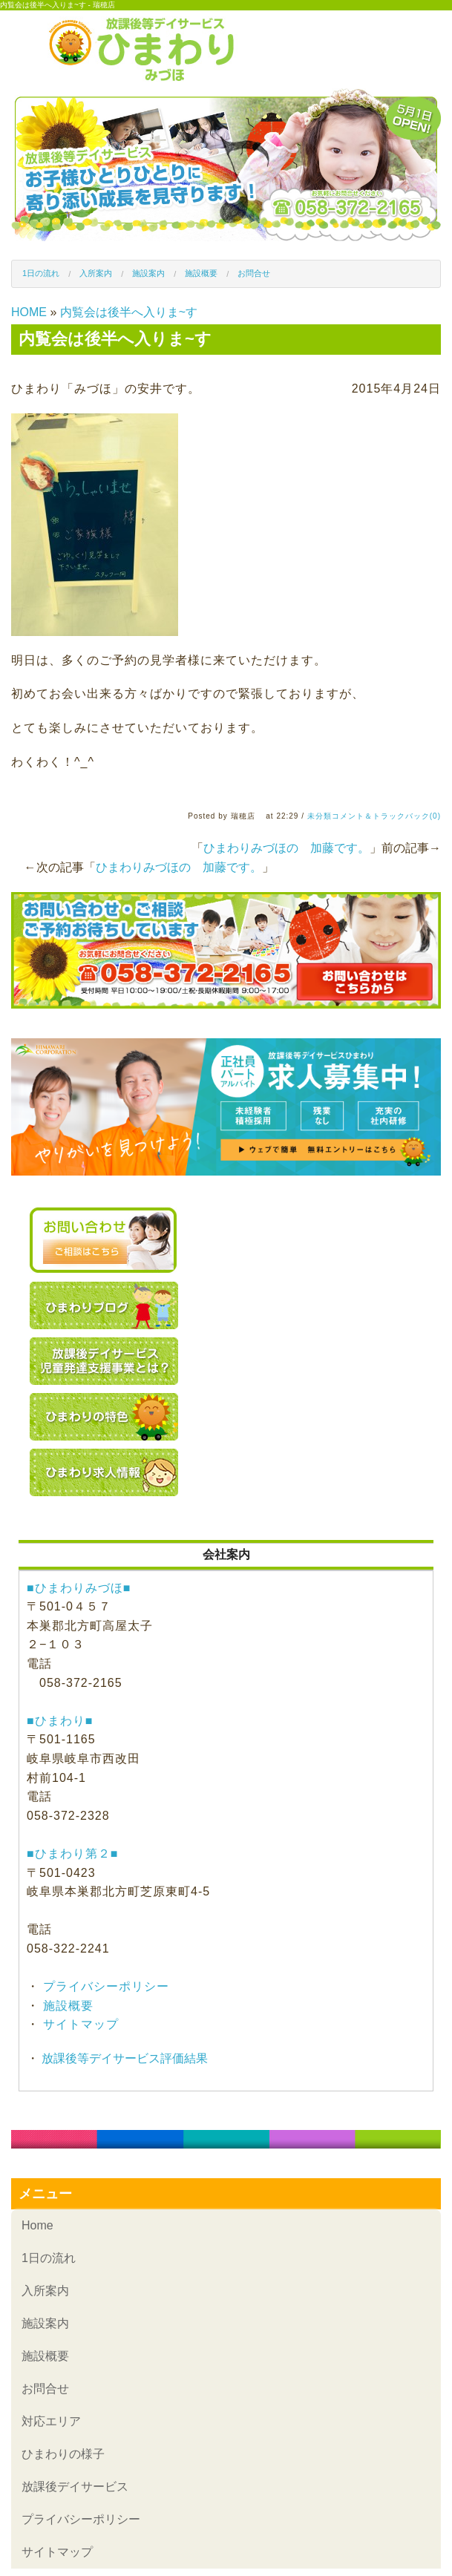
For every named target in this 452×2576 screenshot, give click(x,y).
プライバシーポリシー (104, 1986)
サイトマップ (79, 2024)
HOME (29, 312)
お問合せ (254, 273)
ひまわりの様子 (63, 2454)
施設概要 (201, 273)
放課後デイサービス (75, 2486)
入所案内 (95, 273)
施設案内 (148, 273)
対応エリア (51, 2421)
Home (37, 2225)
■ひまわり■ (60, 1720)
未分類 (319, 816)
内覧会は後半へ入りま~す (128, 312)
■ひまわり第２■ (72, 1853)
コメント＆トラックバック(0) (386, 816)
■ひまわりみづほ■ (79, 1588)
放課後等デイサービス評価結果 (123, 2058)
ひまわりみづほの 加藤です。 (286, 848)
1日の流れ (40, 273)
